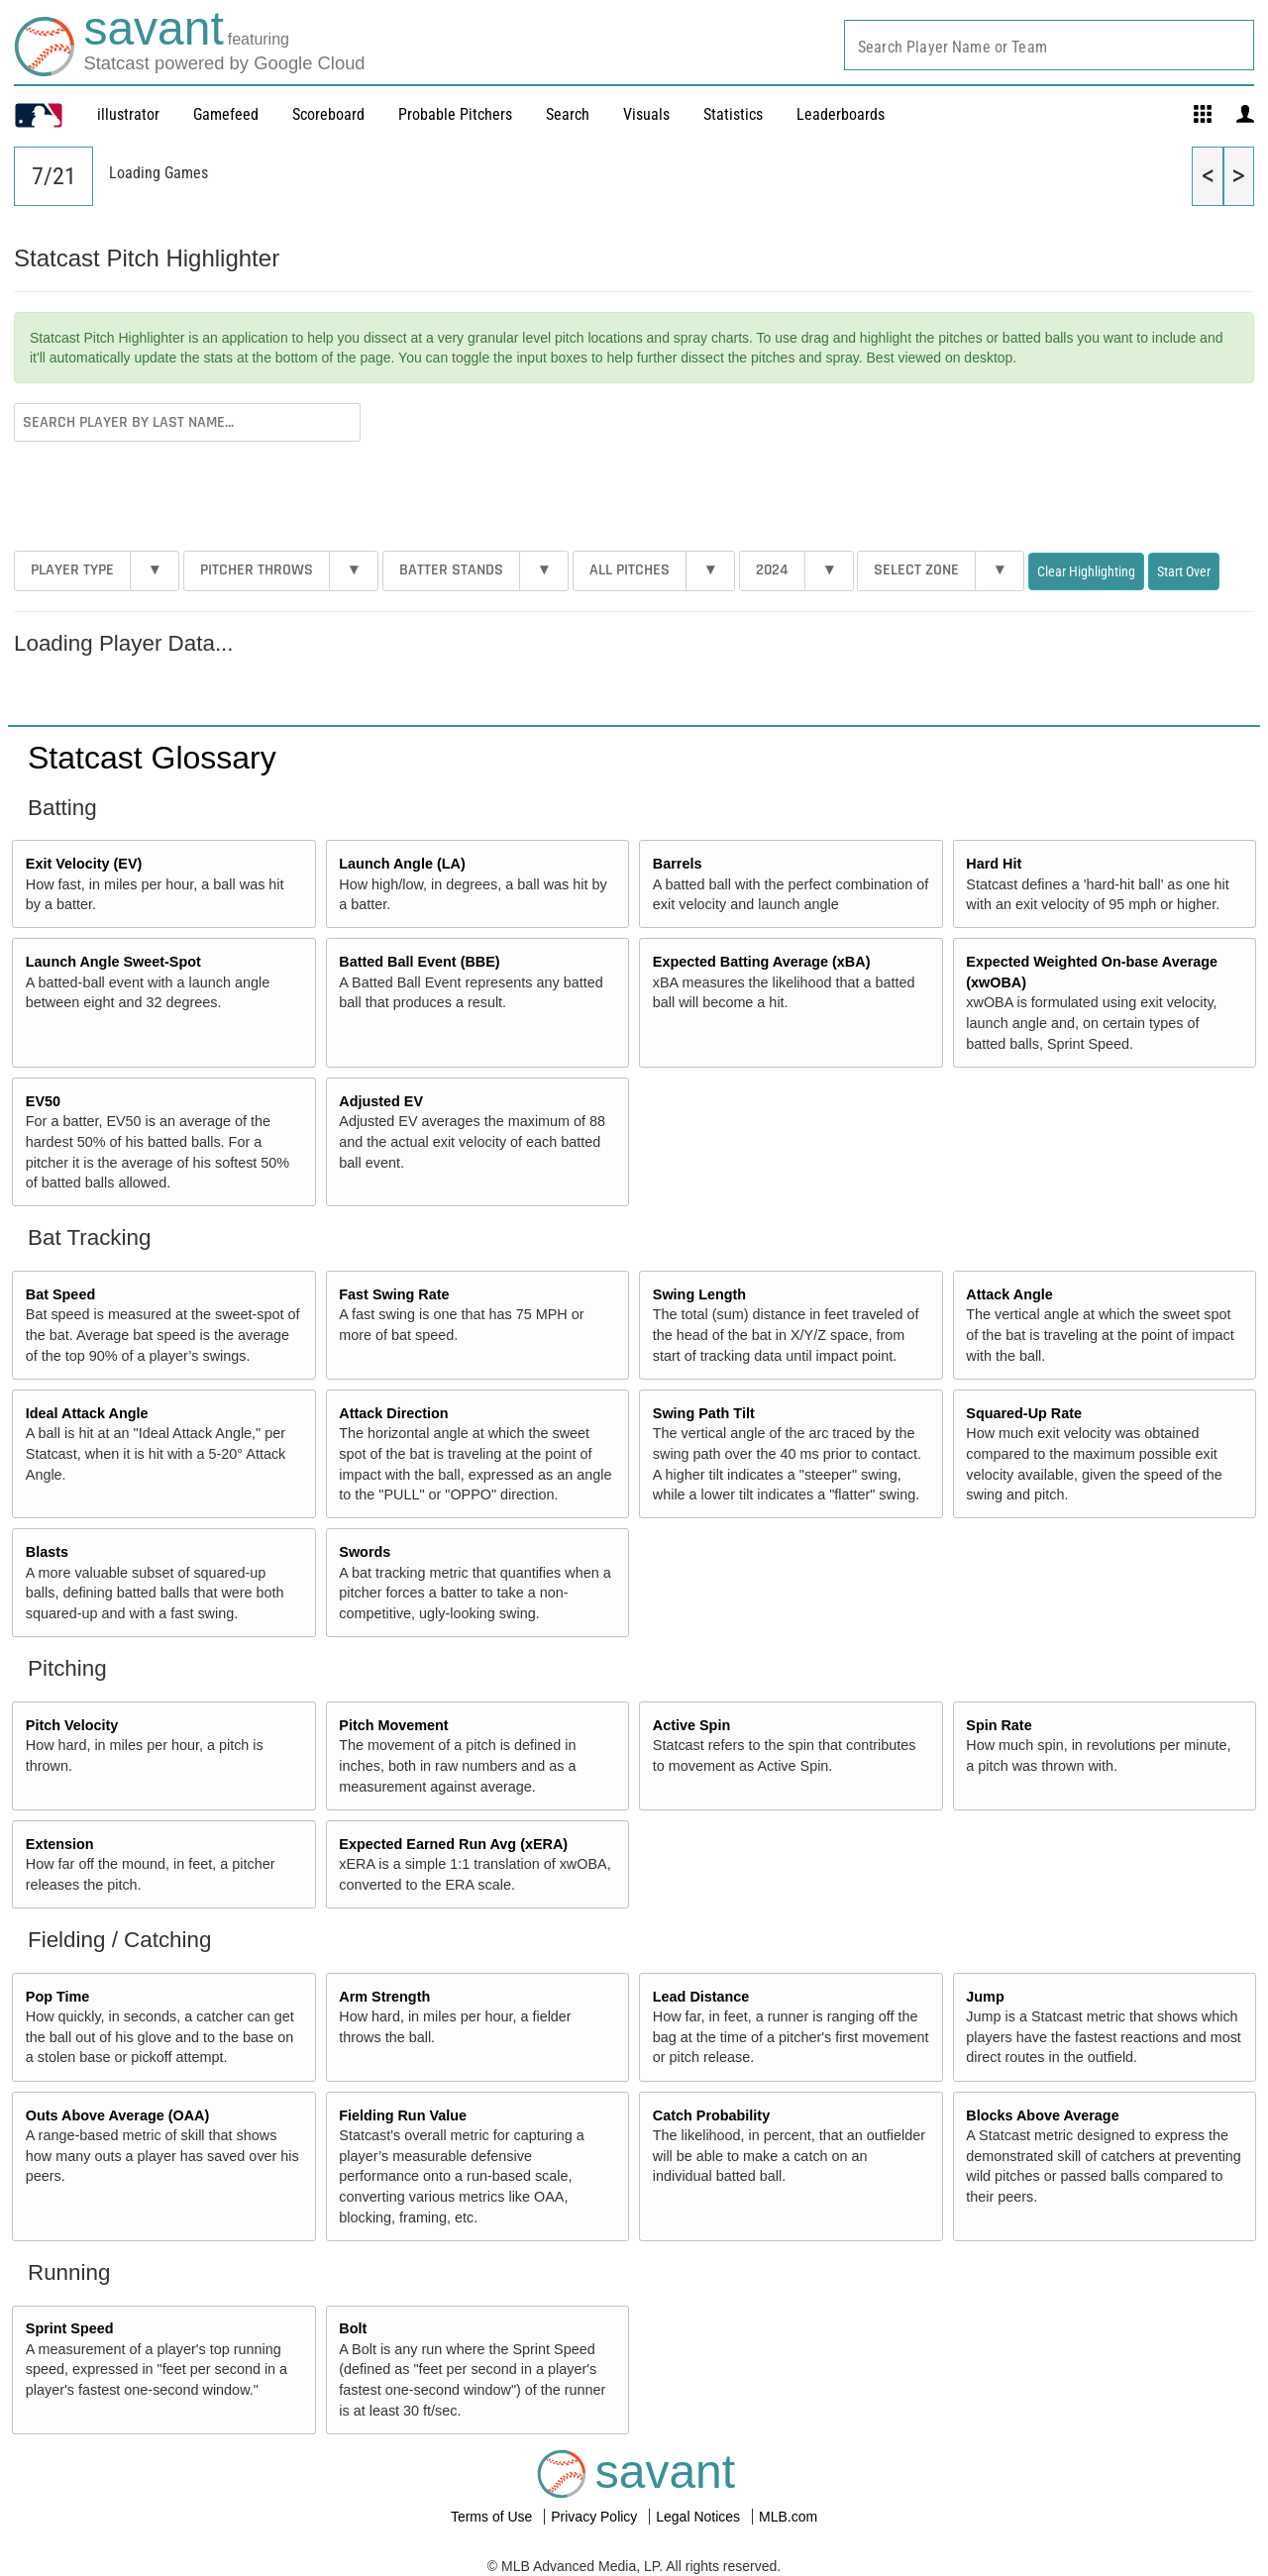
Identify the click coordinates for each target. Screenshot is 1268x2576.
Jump (985, 1997)
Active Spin (691, 1725)
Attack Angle (1009, 1294)
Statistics (733, 114)
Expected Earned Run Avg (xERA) (453, 1844)
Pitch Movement (393, 1725)
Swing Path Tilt (704, 1413)
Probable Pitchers (455, 114)
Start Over (1184, 571)
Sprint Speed (70, 2328)
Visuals (646, 114)
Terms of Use (493, 2516)
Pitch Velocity (72, 1725)
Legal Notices (700, 2516)
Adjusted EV (381, 1101)
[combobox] (1049, 45)
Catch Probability (711, 2115)
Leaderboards (840, 114)
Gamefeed (226, 114)
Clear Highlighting (1086, 571)
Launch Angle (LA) (402, 864)
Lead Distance (701, 1997)
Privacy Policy (596, 2516)
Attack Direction (393, 1413)
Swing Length (699, 1294)
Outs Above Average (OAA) (118, 2115)
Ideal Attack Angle (87, 1413)
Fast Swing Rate (394, 1294)
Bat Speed (60, 1294)
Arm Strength (384, 1997)
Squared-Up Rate (1024, 1413)
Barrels (677, 864)
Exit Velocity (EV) (84, 864)
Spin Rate (998, 1725)
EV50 (43, 1101)
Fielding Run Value (403, 2115)
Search (567, 114)
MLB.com (788, 2516)
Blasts (47, 1552)
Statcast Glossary (152, 757)
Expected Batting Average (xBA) (762, 962)
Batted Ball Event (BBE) (419, 962)
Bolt (353, 2328)
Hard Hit (993, 864)
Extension (60, 1844)
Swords (364, 1552)
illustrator (128, 114)
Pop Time (58, 1997)
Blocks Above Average (1042, 2115)
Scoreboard (328, 114)
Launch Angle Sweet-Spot (113, 962)
